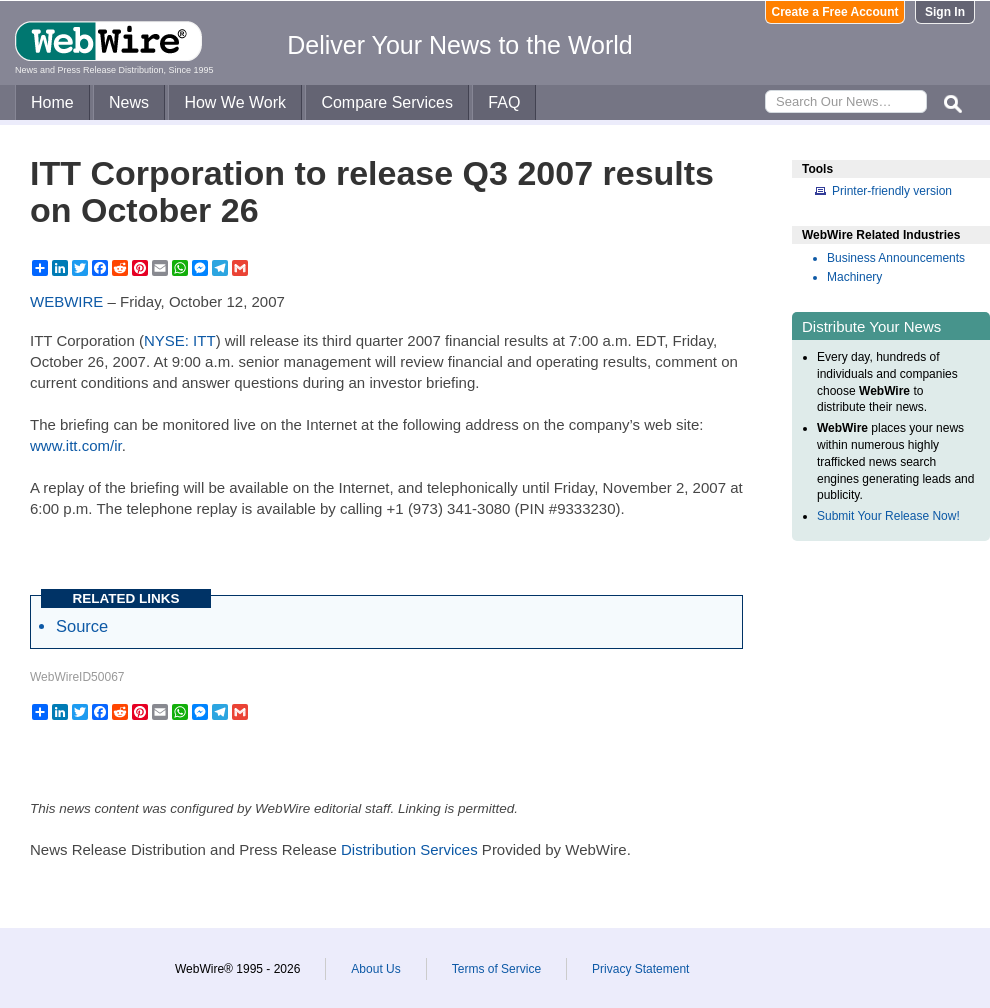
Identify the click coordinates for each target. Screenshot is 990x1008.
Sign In (945, 12)
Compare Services (387, 102)
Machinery (854, 277)
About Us (375, 969)
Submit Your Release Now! (888, 516)
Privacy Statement (640, 969)
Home (52, 102)
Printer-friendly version (892, 191)
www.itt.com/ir (76, 445)
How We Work (235, 102)
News (129, 102)
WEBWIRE (66, 301)
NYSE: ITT (180, 340)
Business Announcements (896, 258)
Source (82, 626)
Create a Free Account (835, 12)
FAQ (504, 102)
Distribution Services (409, 849)
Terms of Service (496, 969)
